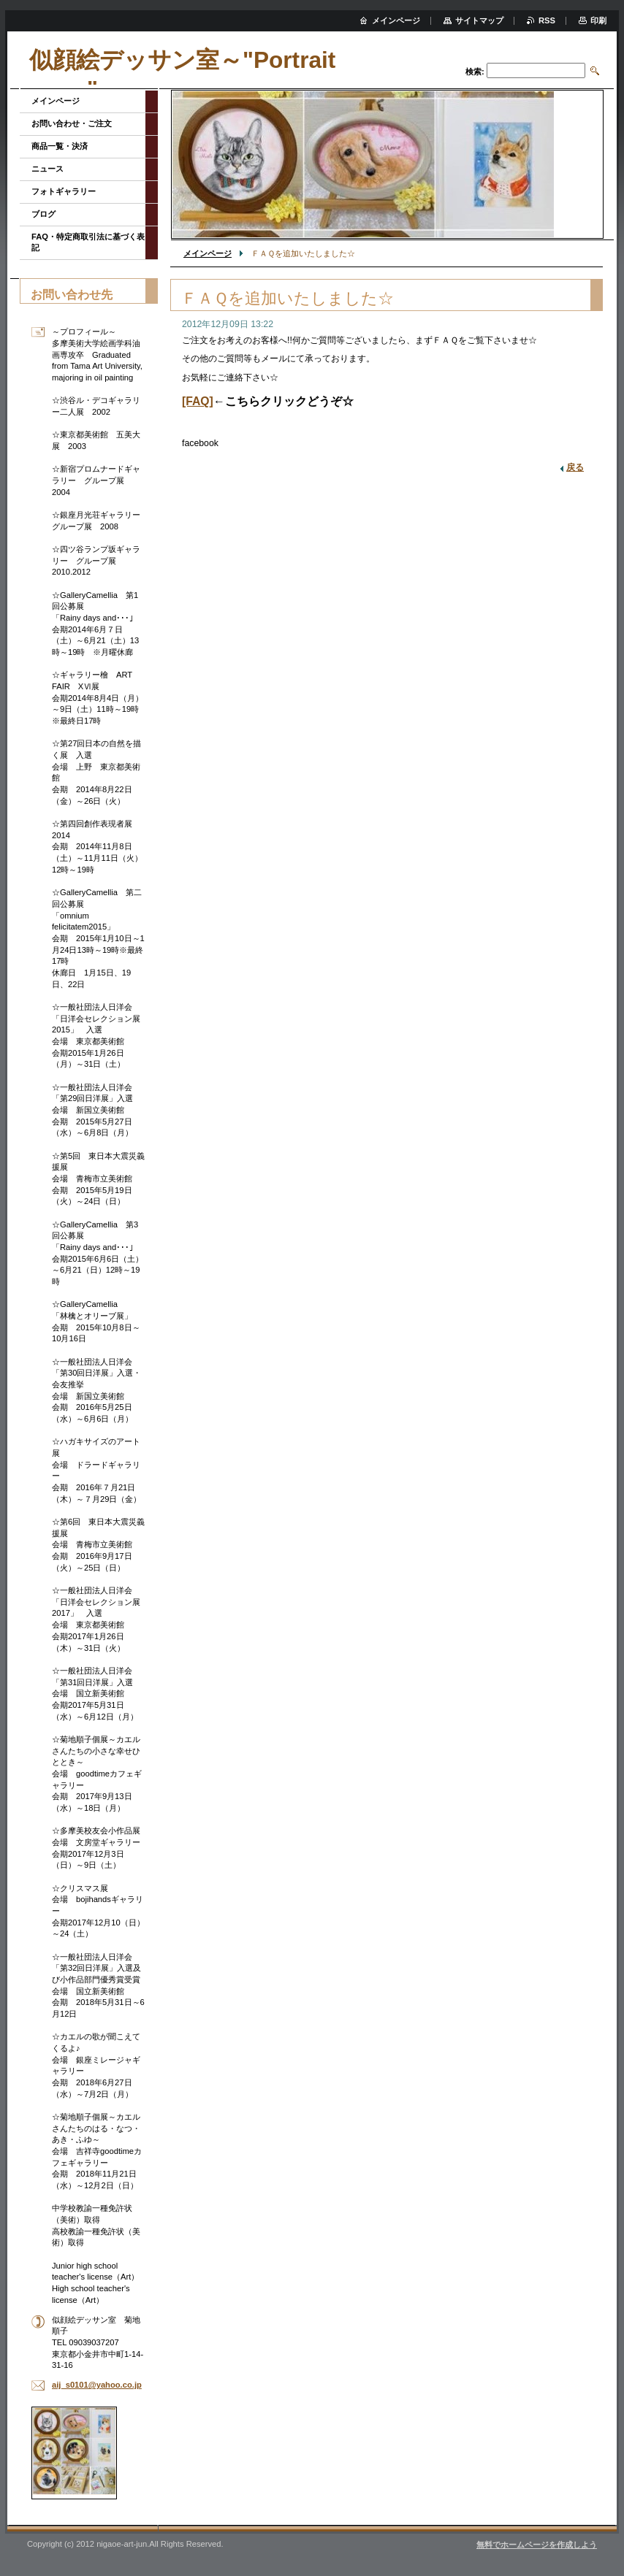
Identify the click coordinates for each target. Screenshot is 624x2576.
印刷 (598, 20)
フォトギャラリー (63, 191)
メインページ (207, 253)
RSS (547, 20)
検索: (474, 71)
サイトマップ (479, 20)
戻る (575, 467)
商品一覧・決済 (59, 146)
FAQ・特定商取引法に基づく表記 (88, 242)
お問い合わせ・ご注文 (71, 123)
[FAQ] (197, 401)
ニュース (47, 168)
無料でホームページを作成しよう (536, 2544)
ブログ (43, 214)
